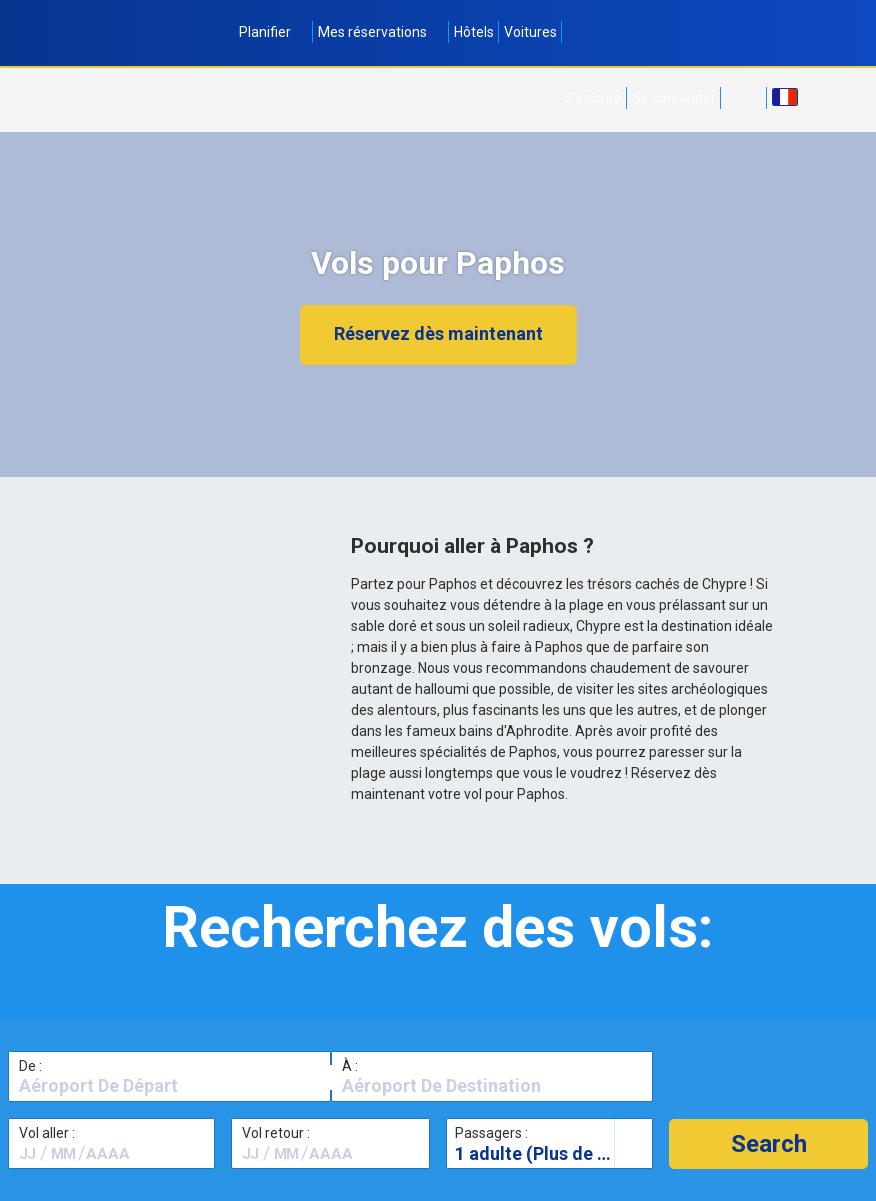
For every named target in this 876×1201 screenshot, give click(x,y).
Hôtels (474, 32)
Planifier (273, 32)
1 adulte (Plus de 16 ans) (553, 1153)
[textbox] (169, 1086)
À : (350, 1066)
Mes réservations (381, 32)
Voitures (530, 32)
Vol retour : (276, 1133)
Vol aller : (47, 1133)
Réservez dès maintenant (438, 333)
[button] (768, 1144)
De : (30, 1066)
